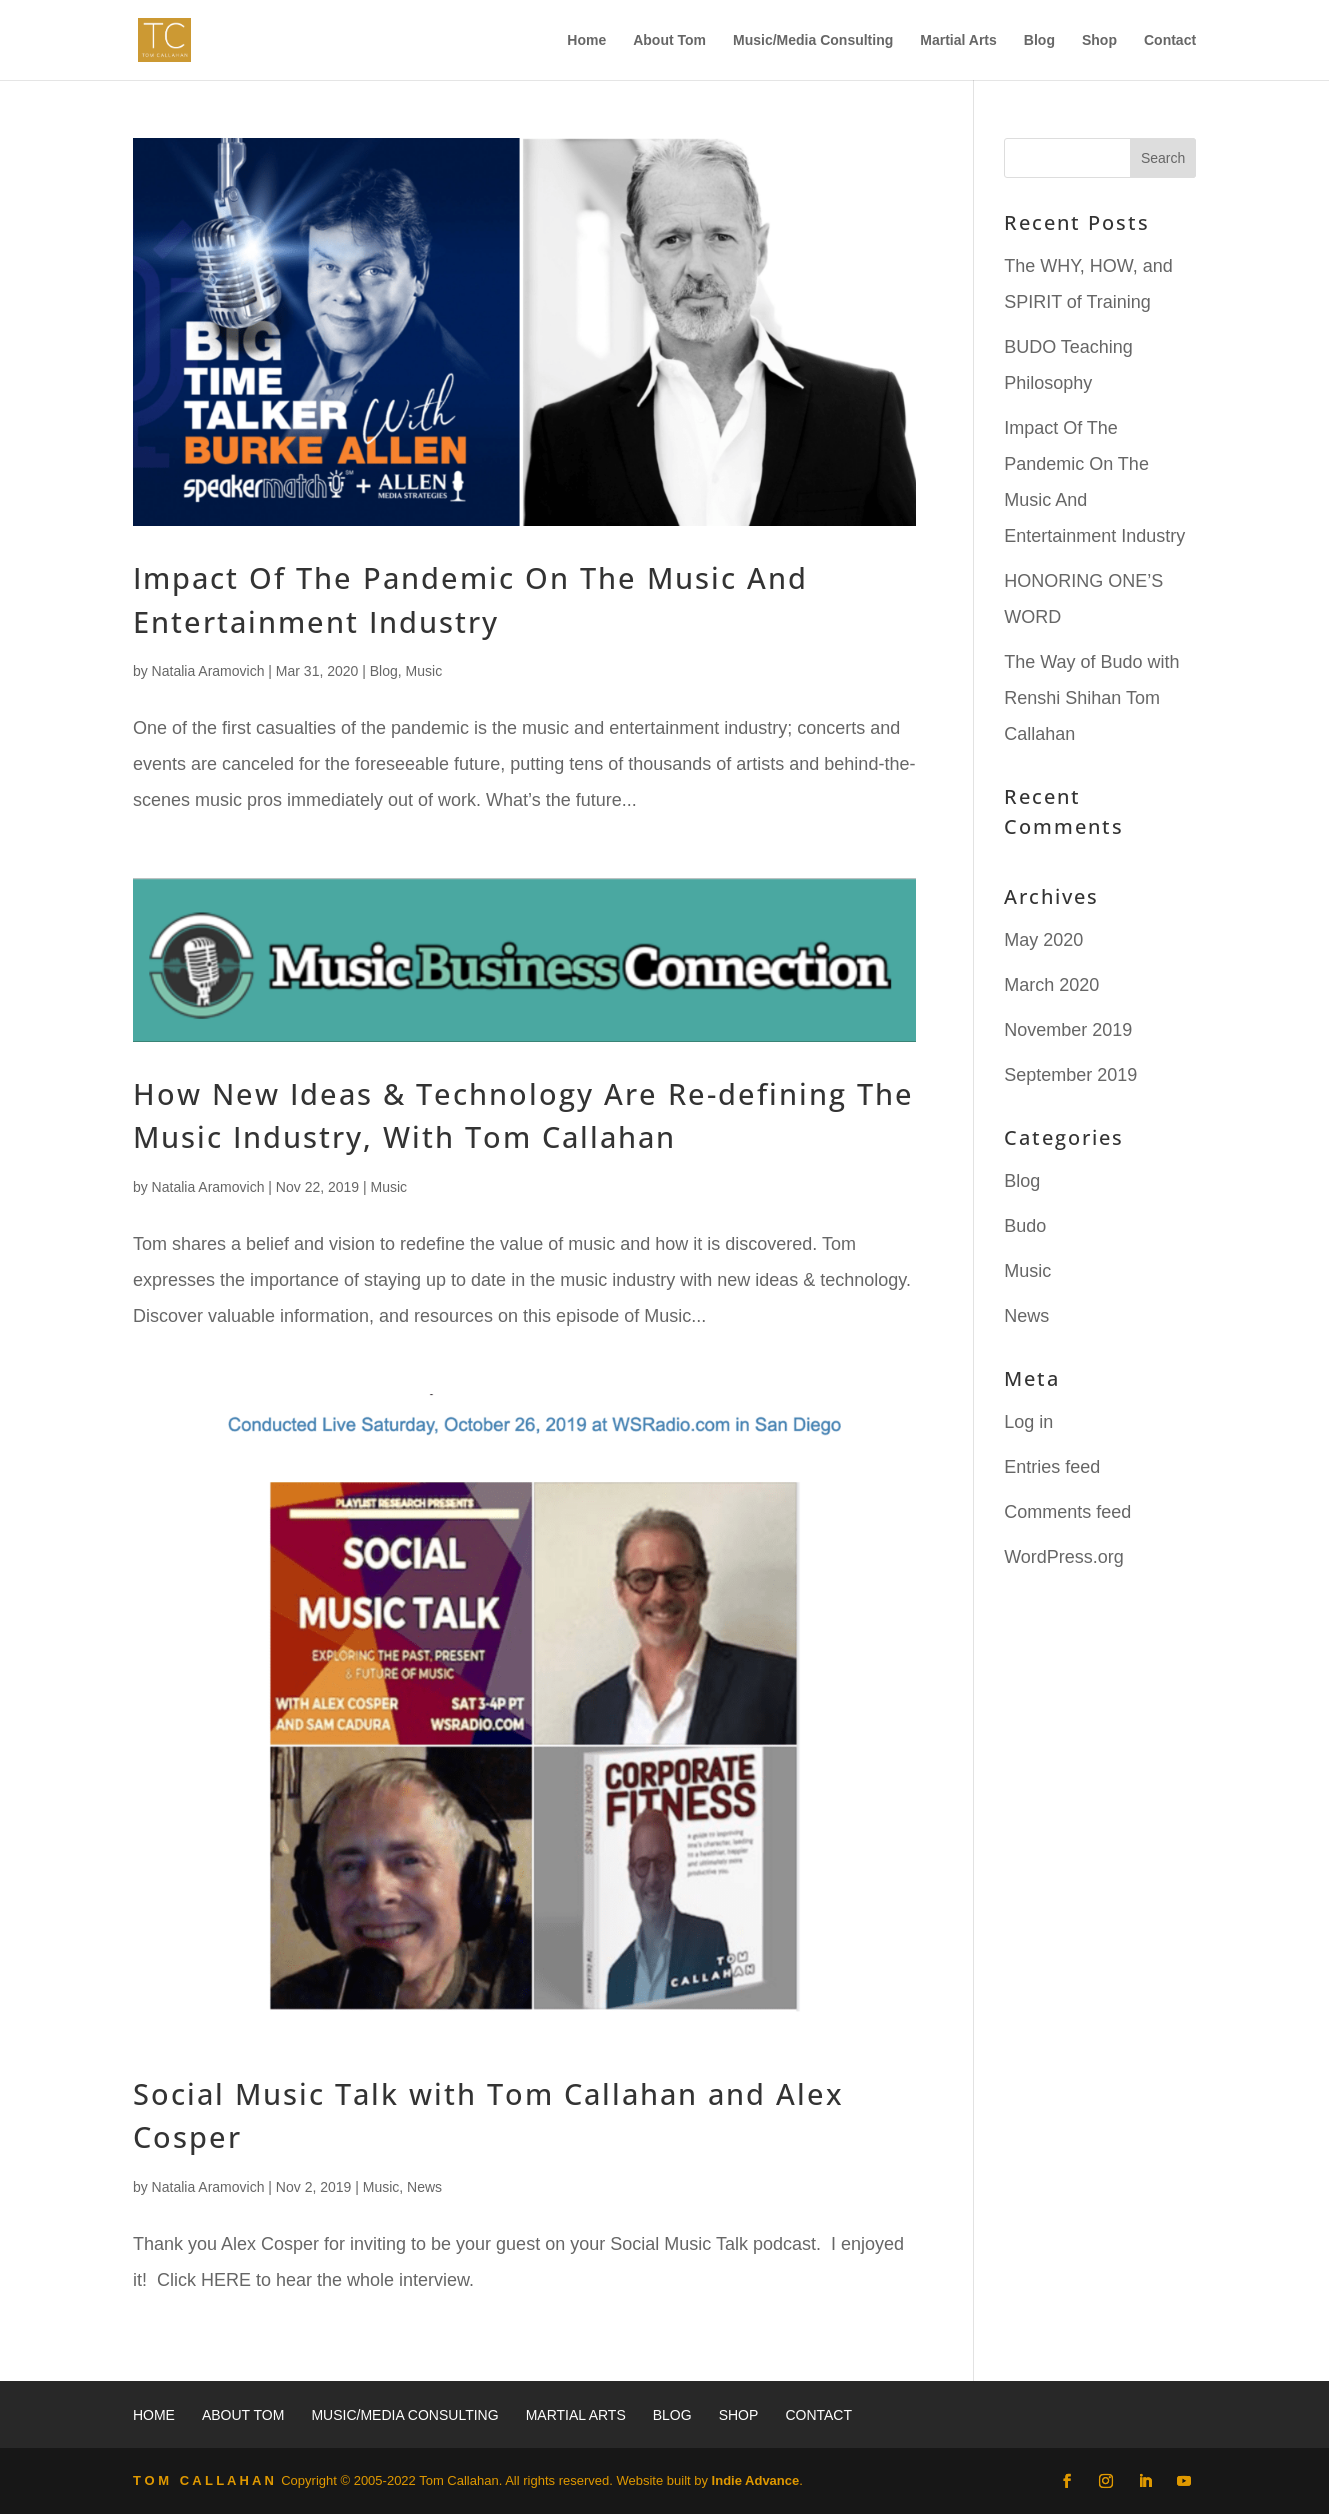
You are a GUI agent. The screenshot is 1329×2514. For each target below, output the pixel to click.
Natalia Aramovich (208, 671)
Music (424, 671)
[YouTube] (1184, 2482)
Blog (1039, 40)
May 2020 (1043, 940)
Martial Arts (958, 40)
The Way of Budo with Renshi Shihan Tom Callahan (1091, 698)
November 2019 (1068, 1030)
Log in (1028, 1422)
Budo (1025, 1226)
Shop (1099, 40)
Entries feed (1052, 1467)
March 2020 (1051, 985)
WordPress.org (1064, 1557)
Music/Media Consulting (813, 40)
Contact (1170, 40)
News (424, 2187)
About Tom (669, 40)
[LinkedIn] (1145, 2482)
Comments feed (1067, 1512)
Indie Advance (756, 2480)
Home (586, 40)
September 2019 (1070, 1075)
